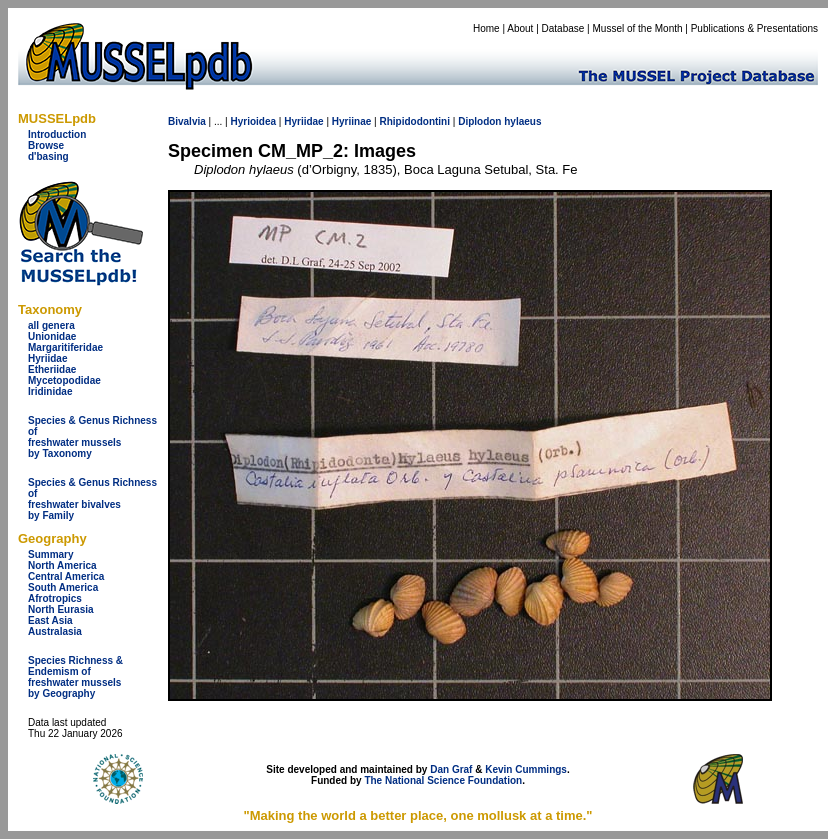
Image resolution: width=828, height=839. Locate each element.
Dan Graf (451, 769)
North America (62, 565)
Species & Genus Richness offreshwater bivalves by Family (92, 499)
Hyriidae (47, 358)
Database (563, 28)
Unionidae (52, 336)
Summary (51, 554)
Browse (46, 145)
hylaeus (522, 121)
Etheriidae (52, 369)
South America (63, 587)
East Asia (50, 620)
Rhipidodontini (414, 121)
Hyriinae (351, 121)
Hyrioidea (253, 121)
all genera (51, 325)
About (520, 28)
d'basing (48, 156)
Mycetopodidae (64, 380)
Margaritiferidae (65, 347)
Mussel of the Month (638, 28)
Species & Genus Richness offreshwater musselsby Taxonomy (92, 437)
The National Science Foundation (443, 780)
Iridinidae (50, 391)
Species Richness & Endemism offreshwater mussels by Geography (75, 677)
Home (486, 28)
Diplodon (479, 121)
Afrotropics (55, 598)
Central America (66, 576)
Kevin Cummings (526, 769)
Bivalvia (187, 121)
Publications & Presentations (754, 28)
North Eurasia (61, 609)
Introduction (57, 134)
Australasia (55, 631)
